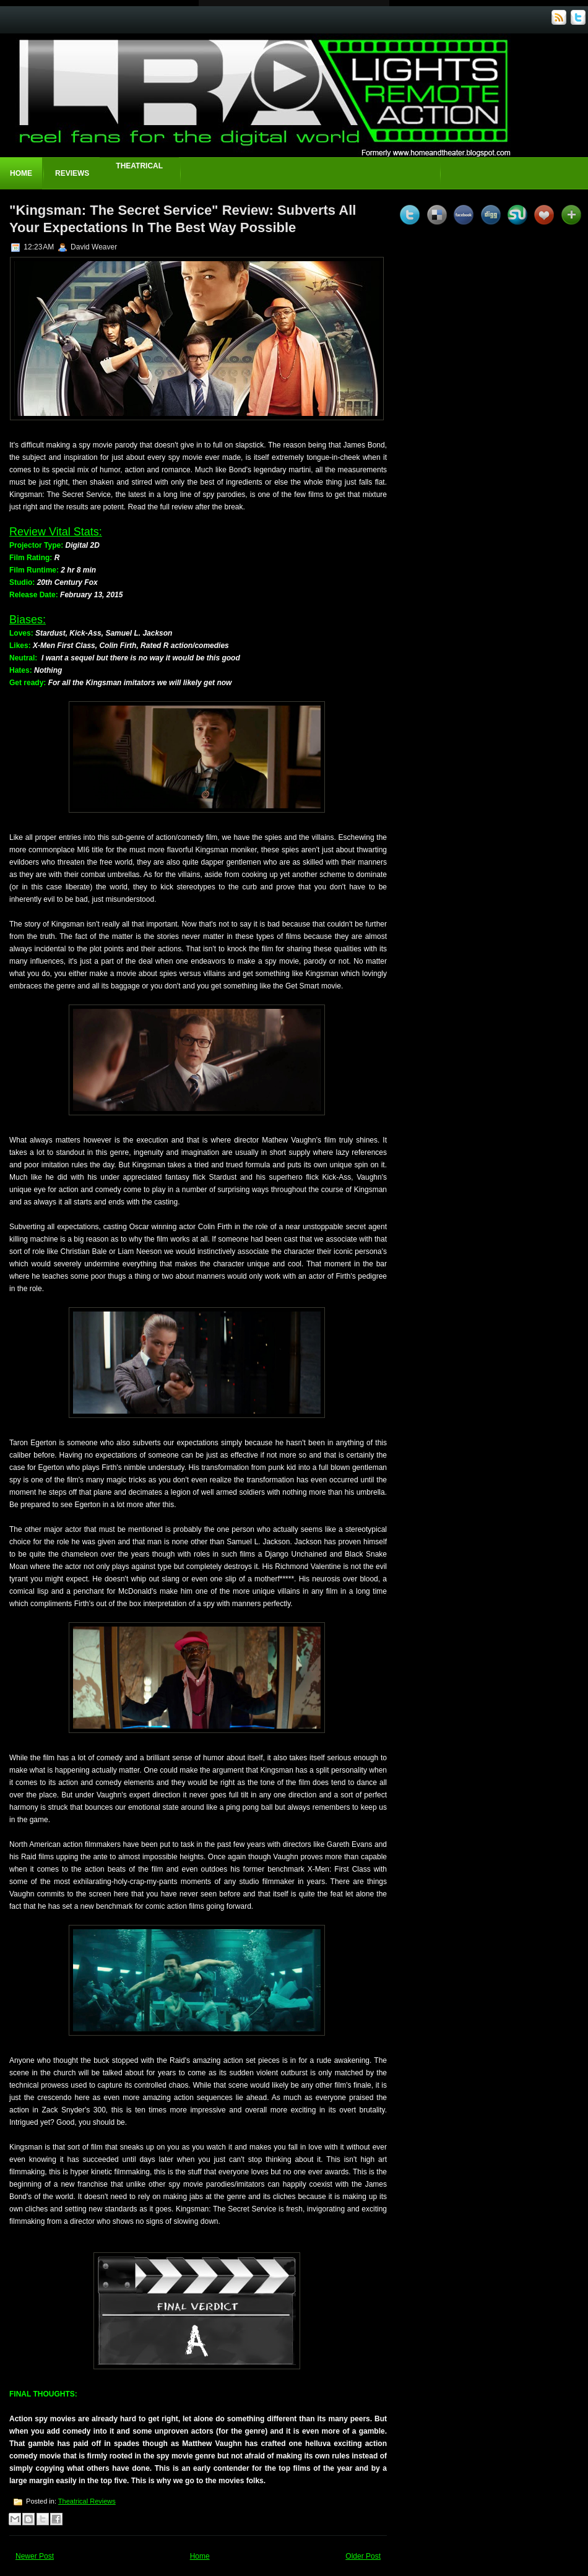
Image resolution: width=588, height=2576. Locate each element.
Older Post (363, 2556)
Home (21, 173)
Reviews (72, 173)
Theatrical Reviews (87, 2501)
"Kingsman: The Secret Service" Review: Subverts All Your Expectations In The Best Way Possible (182, 218)
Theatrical (139, 166)
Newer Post (34, 2556)
